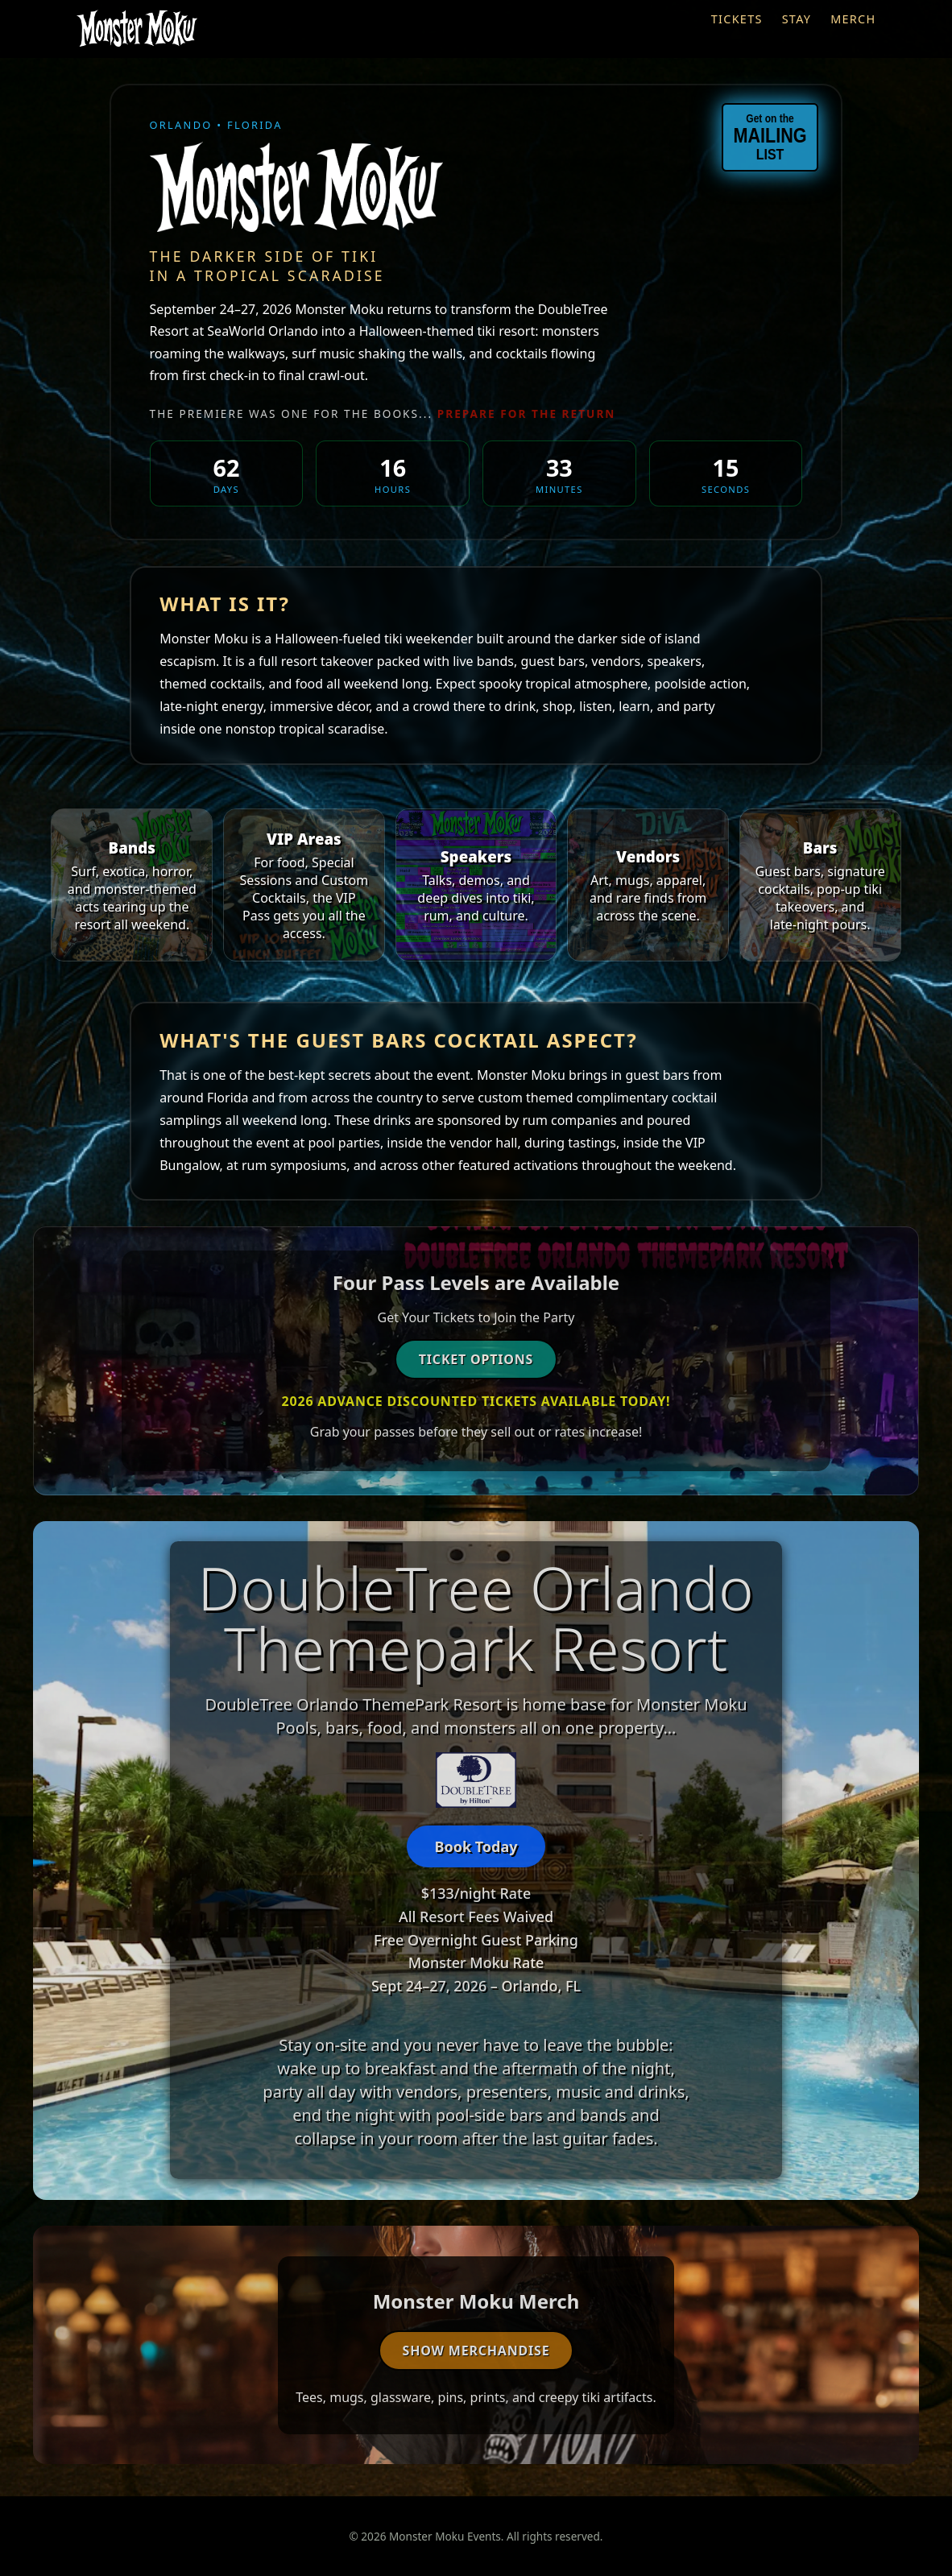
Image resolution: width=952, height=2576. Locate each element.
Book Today (475, 1846)
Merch (852, 19)
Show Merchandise (476, 2350)
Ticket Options (476, 1359)
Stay (797, 19)
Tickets (737, 19)
